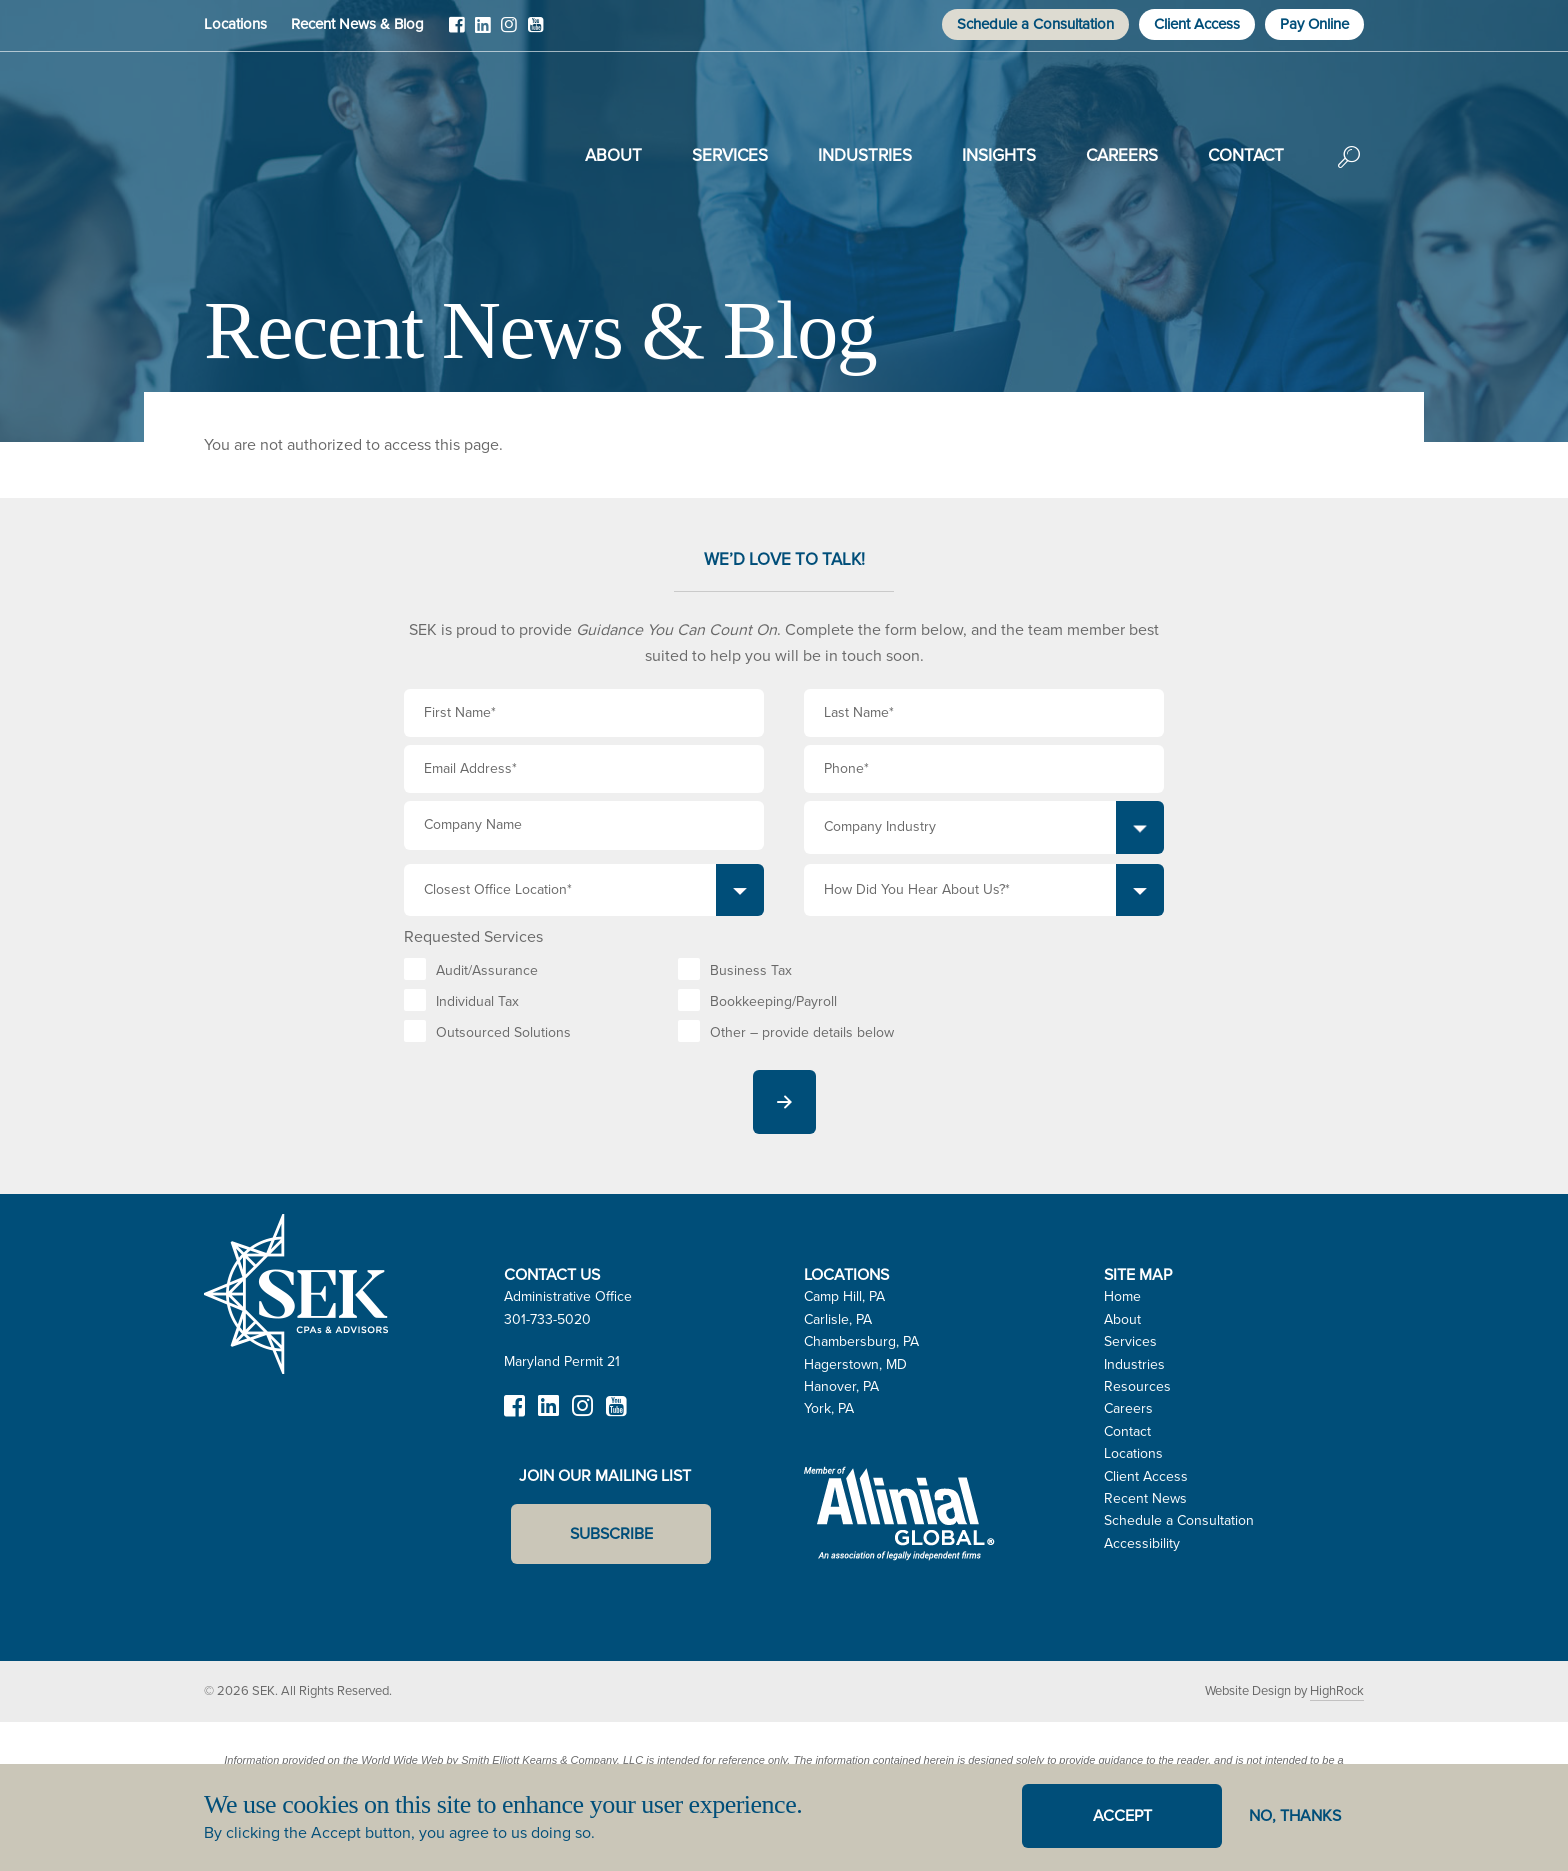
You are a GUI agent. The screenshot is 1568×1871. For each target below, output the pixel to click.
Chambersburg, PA (861, 1341)
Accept (1122, 1815)
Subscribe (611, 1533)
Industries (865, 155)
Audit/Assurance (487, 970)
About (613, 155)
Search (1349, 171)
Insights (999, 155)
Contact (1246, 155)
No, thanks (1295, 1815)
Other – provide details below (802, 1032)
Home (1122, 1296)
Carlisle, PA (838, 1319)
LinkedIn (483, 32)
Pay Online (1314, 24)
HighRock (1337, 1690)
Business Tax (751, 970)
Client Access (1197, 24)
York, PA (829, 1408)
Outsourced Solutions (503, 1032)
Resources (1137, 1386)
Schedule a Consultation (1035, 24)
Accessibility (1142, 1543)
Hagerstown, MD (855, 1364)
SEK (305, 152)
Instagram (509, 32)
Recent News (1145, 1498)
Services (730, 155)
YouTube (535, 32)
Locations (235, 24)
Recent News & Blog (357, 24)
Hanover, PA (841, 1386)
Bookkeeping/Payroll (773, 1001)
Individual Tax (477, 1001)
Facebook (457, 32)
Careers (1122, 155)
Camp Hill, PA (844, 1296)
